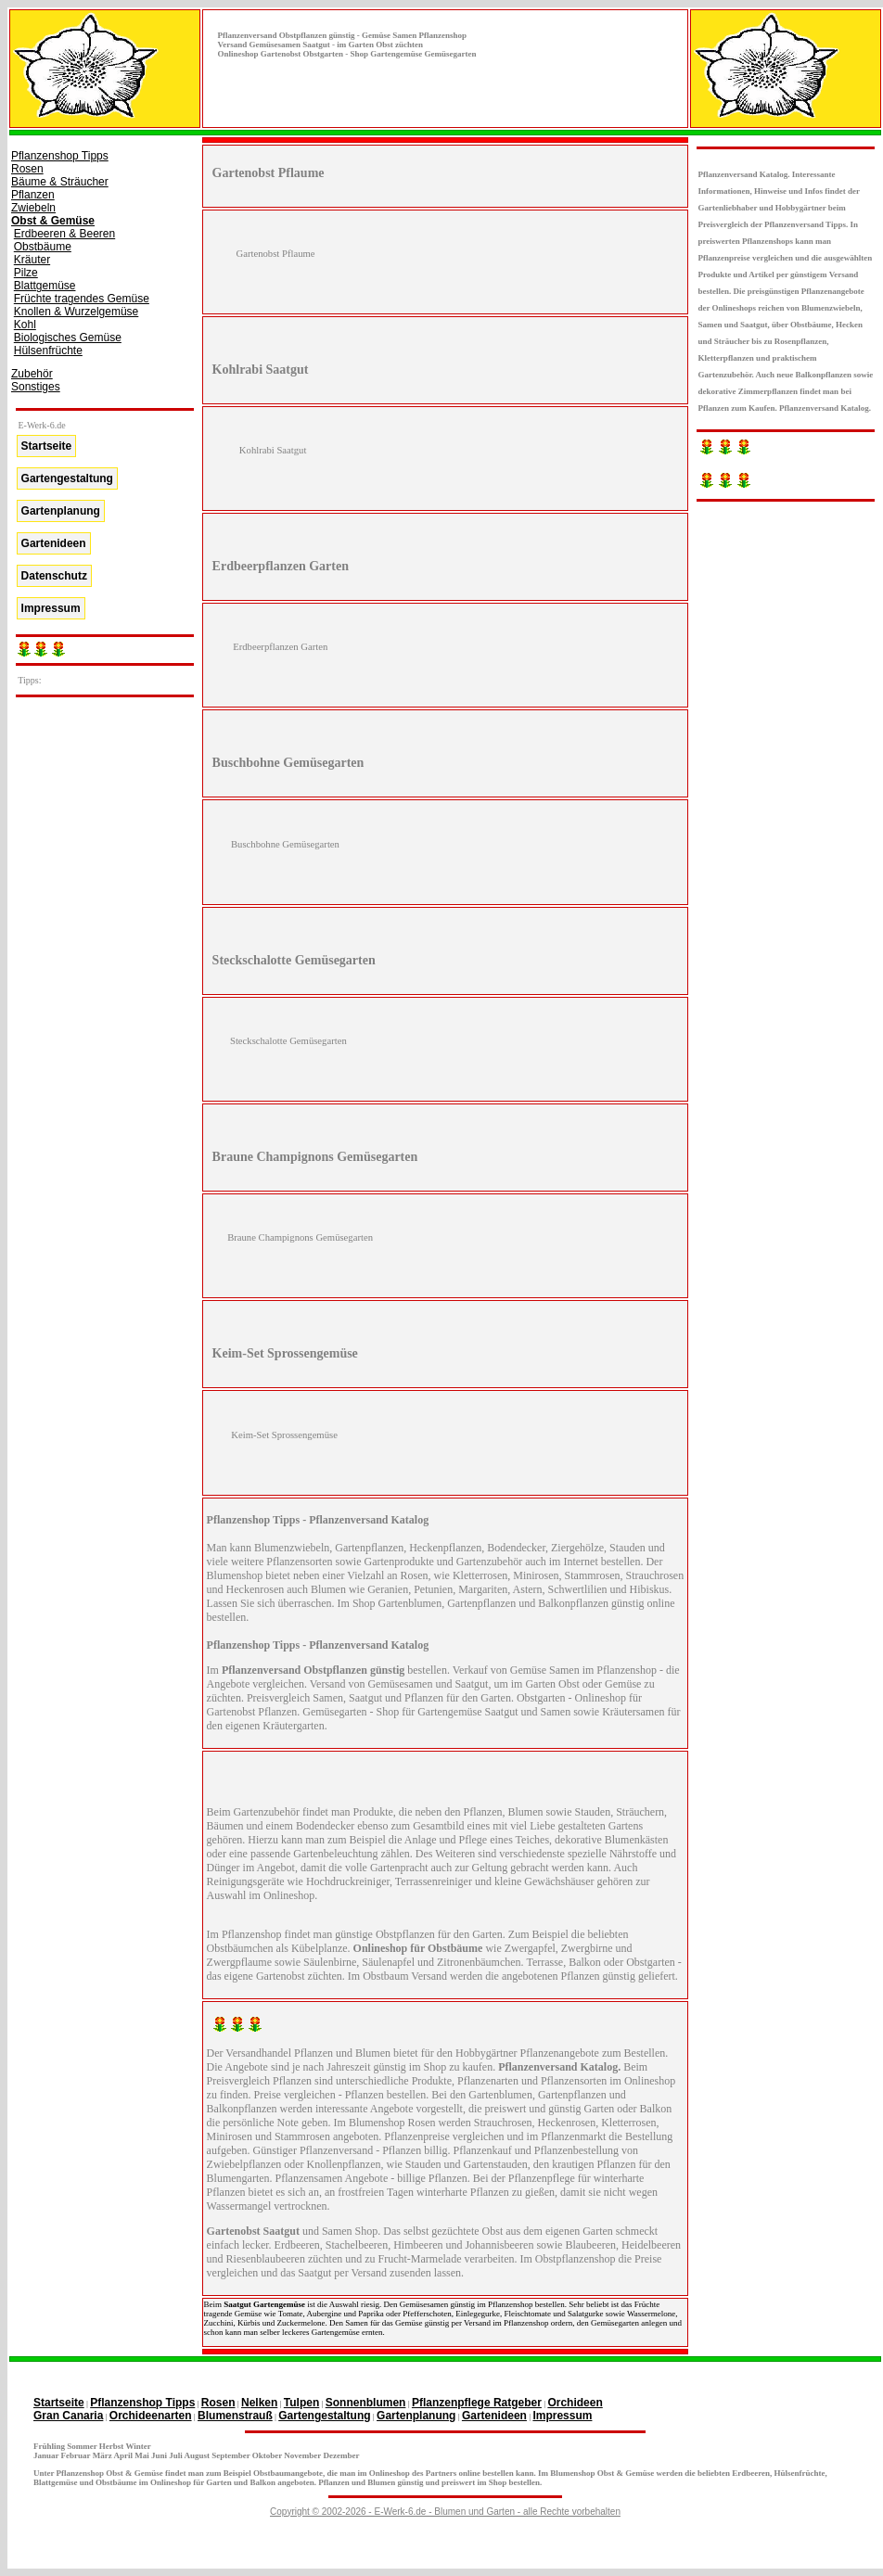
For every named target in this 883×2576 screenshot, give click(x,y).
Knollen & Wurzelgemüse (76, 311)
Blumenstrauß (235, 2415)
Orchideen (574, 2402)
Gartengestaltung (67, 478)
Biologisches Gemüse (68, 337)
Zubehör (32, 373)
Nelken (259, 2402)
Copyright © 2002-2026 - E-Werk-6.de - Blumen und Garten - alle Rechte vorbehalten (445, 2511)
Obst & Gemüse (53, 220)
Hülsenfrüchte (48, 350)
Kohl (25, 324)
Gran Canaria (68, 2415)
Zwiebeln (33, 207)
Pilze (26, 272)
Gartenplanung (60, 510)
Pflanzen (33, 194)
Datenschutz (54, 575)
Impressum (51, 608)
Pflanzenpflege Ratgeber (477, 2402)
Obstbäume (42, 246)
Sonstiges (35, 386)
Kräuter (32, 259)
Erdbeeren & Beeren (64, 233)
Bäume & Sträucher (60, 181)
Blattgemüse (45, 285)
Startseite (46, 446)
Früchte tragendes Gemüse (81, 298)
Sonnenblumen (366, 2402)
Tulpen (301, 2402)
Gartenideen (53, 543)
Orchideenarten (150, 2415)
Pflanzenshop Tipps (60, 155)
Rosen (27, 168)
